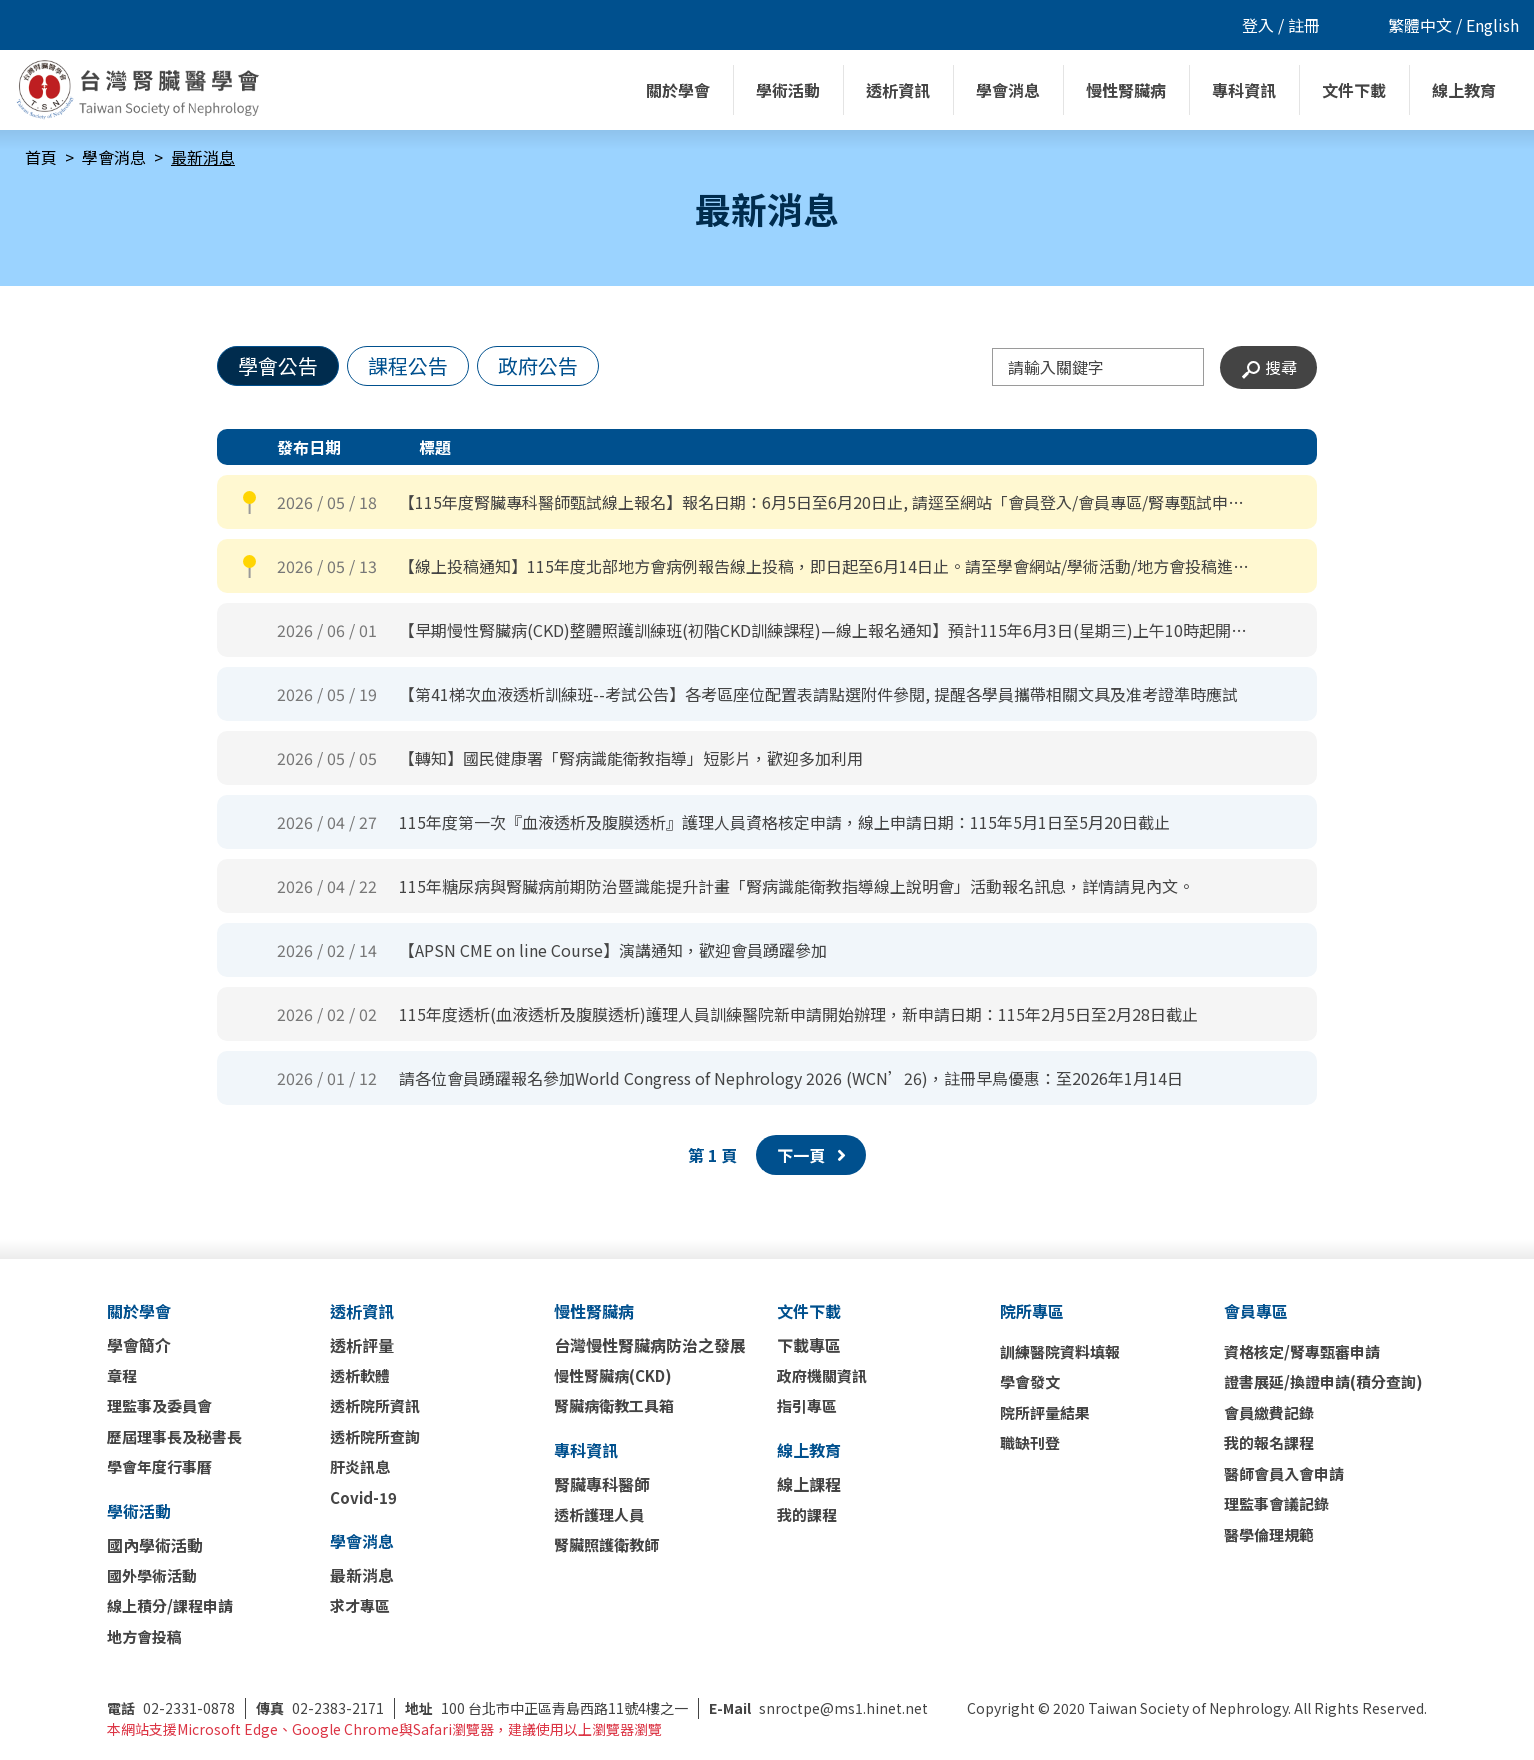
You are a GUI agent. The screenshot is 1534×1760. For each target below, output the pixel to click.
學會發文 (1030, 1381)
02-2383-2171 (320, 1708)
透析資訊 (362, 1311)
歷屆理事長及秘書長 (174, 1436)
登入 (1258, 25)
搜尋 (1269, 367)
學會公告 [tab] (278, 365)
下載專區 (809, 1345)
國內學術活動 (155, 1545)
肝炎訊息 (360, 1466)
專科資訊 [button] (1244, 90)
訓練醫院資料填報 (1060, 1351)
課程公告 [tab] (408, 365)
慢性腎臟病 (594, 1311)
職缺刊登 (1030, 1442)
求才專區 (360, 1605)
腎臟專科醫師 (602, 1484)
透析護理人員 (599, 1514)
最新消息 (362, 1575)
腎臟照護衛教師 (606, 1544)
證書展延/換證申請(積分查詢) (1323, 1381)
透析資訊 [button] (898, 90)
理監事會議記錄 (1276, 1503)
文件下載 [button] (1354, 90)
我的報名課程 (1269, 1442)
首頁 (41, 157)
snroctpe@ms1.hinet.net (818, 1708)
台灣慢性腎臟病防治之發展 (650, 1345)
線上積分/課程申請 (170, 1605)
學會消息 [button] (1008, 90)
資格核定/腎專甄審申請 (1302, 1351)
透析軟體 (360, 1375)
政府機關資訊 (822, 1375)
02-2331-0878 (171, 1708)
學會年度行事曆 (159, 1466)
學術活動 (139, 1511)
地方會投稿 (144, 1636)
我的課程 (807, 1514)
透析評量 (362, 1345)
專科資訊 (586, 1450)
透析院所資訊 (375, 1405)
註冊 (1304, 25)
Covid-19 (363, 1497)
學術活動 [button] (788, 90)
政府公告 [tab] (538, 365)
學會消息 (114, 157)
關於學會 (139, 1311)
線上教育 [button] (1464, 90)
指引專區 (807, 1405)
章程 (122, 1375)
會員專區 (1256, 1311)
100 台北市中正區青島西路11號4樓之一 (546, 1708)
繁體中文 (1420, 25)
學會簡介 (139, 1345)
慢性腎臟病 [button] (1126, 90)
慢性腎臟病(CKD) (613, 1375)
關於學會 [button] (678, 90)
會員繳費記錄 (1269, 1412)
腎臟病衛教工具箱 (614, 1405)
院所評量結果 (1045, 1412)
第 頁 (712, 1155)
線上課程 (809, 1484)
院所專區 (1032, 1311)
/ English (1485, 25)
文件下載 (809, 1311)
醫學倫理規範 (1269, 1534)
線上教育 (809, 1450)
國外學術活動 (152, 1575)
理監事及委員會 (159, 1405)
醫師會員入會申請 (1284, 1473)
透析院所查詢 (375, 1436)
